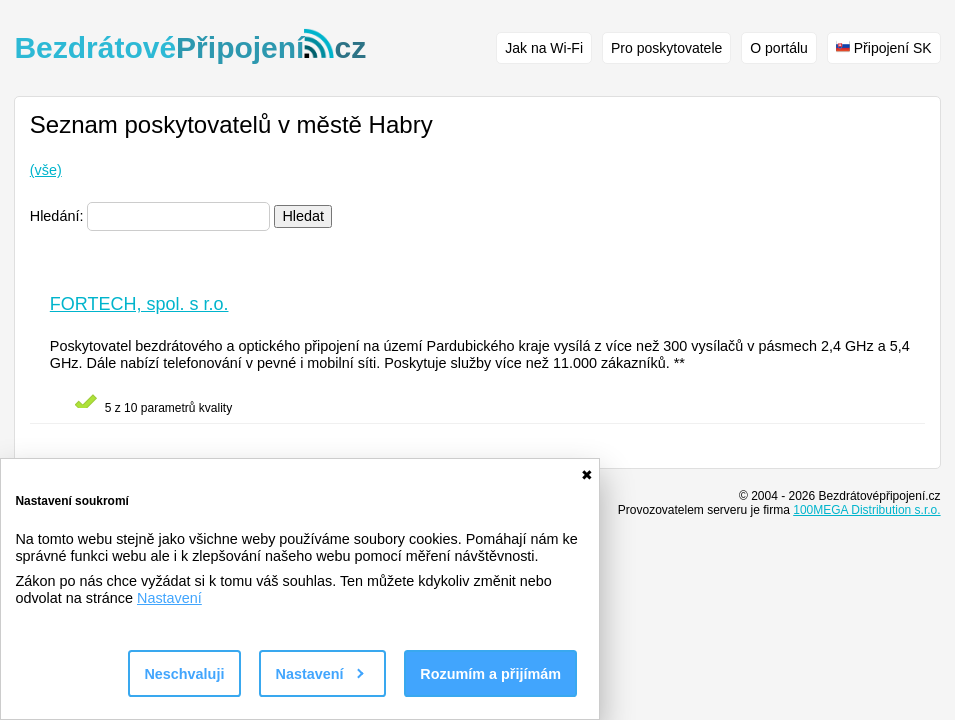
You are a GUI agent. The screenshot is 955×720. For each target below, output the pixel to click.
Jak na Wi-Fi (544, 48)
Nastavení (169, 598)
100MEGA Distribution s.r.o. (866, 510)
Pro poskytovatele (666, 48)
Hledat (303, 216)
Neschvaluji (184, 674)
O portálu (779, 48)
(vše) (46, 170)
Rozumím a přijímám (490, 674)
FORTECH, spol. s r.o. (139, 304)
